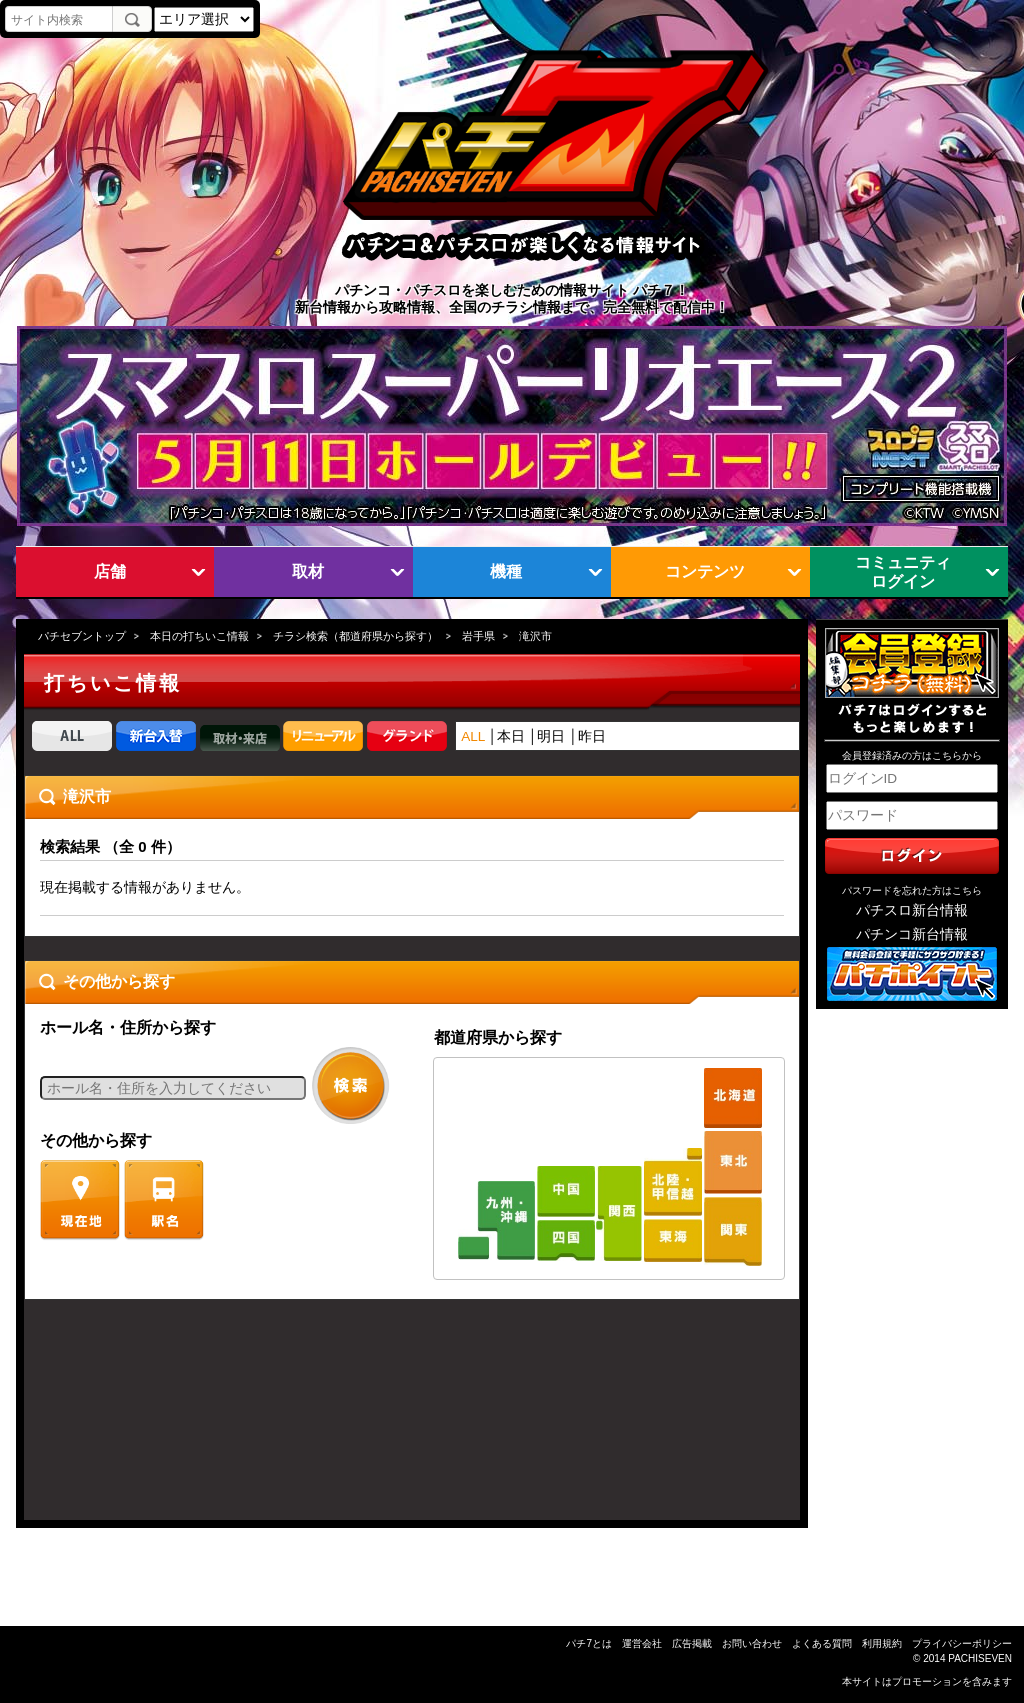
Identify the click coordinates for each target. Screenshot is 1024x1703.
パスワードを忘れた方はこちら (912, 890)
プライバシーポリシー (962, 1643)
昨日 (592, 736)
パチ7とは (589, 1643)
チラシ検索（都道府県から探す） (355, 636)
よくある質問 (822, 1643)
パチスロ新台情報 (912, 910)
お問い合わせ (752, 1643)
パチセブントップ (82, 636)
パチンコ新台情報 (912, 934)
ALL (473, 736)
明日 (551, 736)
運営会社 (642, 1643)
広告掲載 (692, 1643)
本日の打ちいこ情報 (199, 636)
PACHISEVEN (980, 1658)
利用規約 (882, 1643)
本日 (511, 736)
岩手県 (478, 636)
